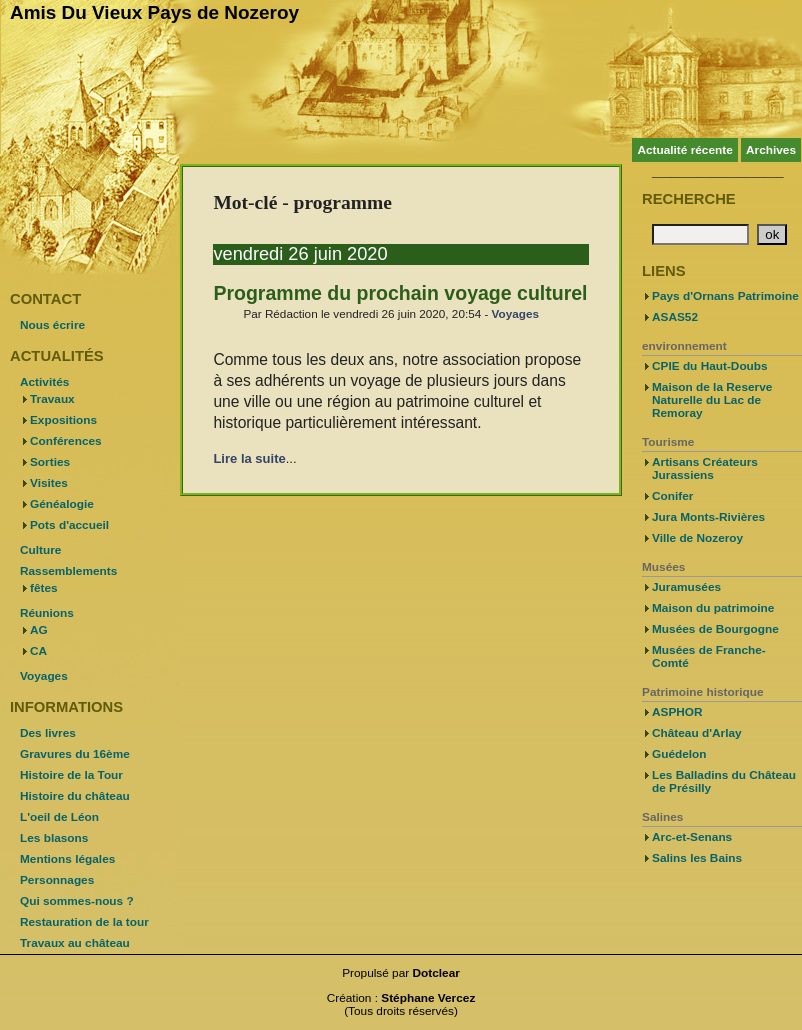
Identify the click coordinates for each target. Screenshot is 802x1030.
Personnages (57, 880)
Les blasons (54, 838)
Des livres (48, 733)
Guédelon (679, 754)
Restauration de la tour (84, 922)
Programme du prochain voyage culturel (400, 293)
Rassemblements (68, 571)
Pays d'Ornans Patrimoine (725, 296)
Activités (44, 382)
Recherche (689, 199)
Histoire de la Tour (71, 775)
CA (38, 651)
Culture (40, 550)
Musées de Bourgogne (715, 629)
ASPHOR (677, 712)
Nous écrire (52, 325)
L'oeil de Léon (59, 817)
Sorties (50, 462)
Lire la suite (249, 458)
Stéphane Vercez (428, 998)
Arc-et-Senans (692, 837)
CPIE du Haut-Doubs (710, 366)
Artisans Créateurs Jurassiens (705, 468)
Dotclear (436, 973)
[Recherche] (700, 234)
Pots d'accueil (69, 525)
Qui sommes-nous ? (77, 901)
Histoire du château (75, 796)
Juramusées (686, 587)
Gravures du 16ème (75, 754)
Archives (771, 150)
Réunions (47, 613)
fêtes (44, 588)
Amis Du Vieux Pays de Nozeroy (154, 12)
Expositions (63, 420)
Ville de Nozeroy (697, 538)
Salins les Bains (697, 858)
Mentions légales (67, 859)
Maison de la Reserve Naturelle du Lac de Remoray (712, 400)
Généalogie (62, 504)
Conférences (66, 441)
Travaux (52, 399)
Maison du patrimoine (713, 608)
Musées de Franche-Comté (709, 656)
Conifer (672, 496)
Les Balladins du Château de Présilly (724, 781)
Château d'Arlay (697, 733)
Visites (49, 483)
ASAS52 (675, 317)
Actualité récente (684, 150)
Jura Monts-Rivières (708, 517)
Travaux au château (75, 943)
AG (39, 630)
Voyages (515, 313)
